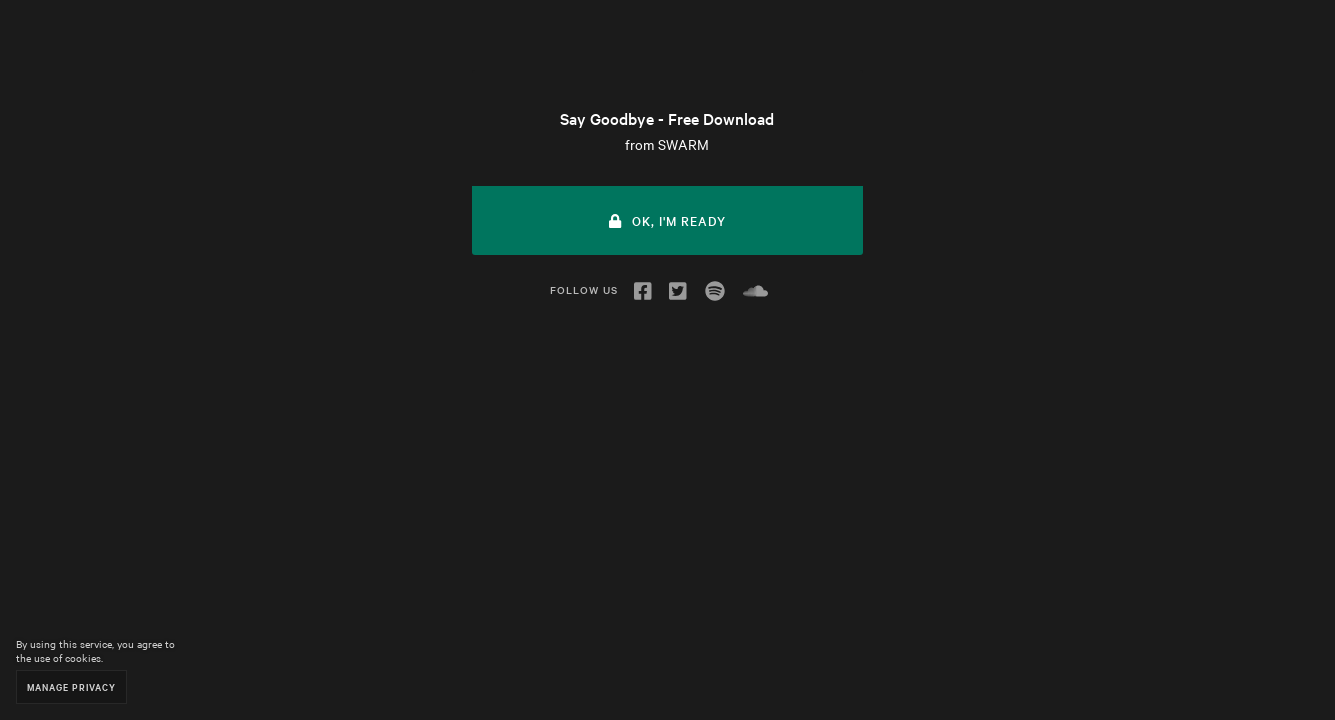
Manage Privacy (71, 686)
